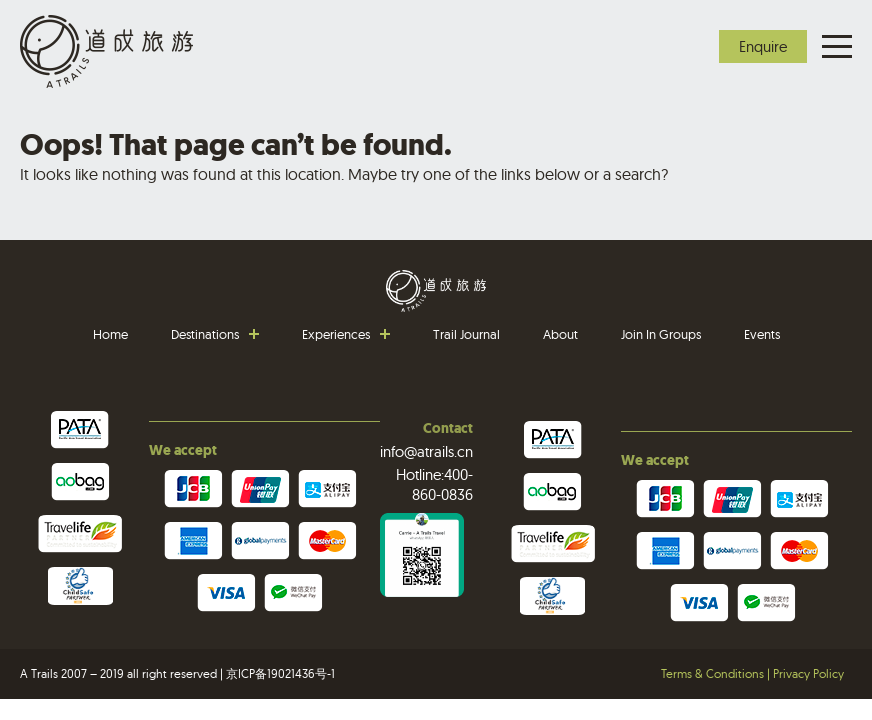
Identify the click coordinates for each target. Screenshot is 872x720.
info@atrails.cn (426, 451)
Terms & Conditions (712, 673)
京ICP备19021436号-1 (280, 673)
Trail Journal (466, 334)
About (560, 334)
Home (110, 334)
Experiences (336, 334)
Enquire (763, 46)
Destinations (205, 334)
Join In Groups (661, 334)
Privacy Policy (808, 673)
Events (762, 334)
